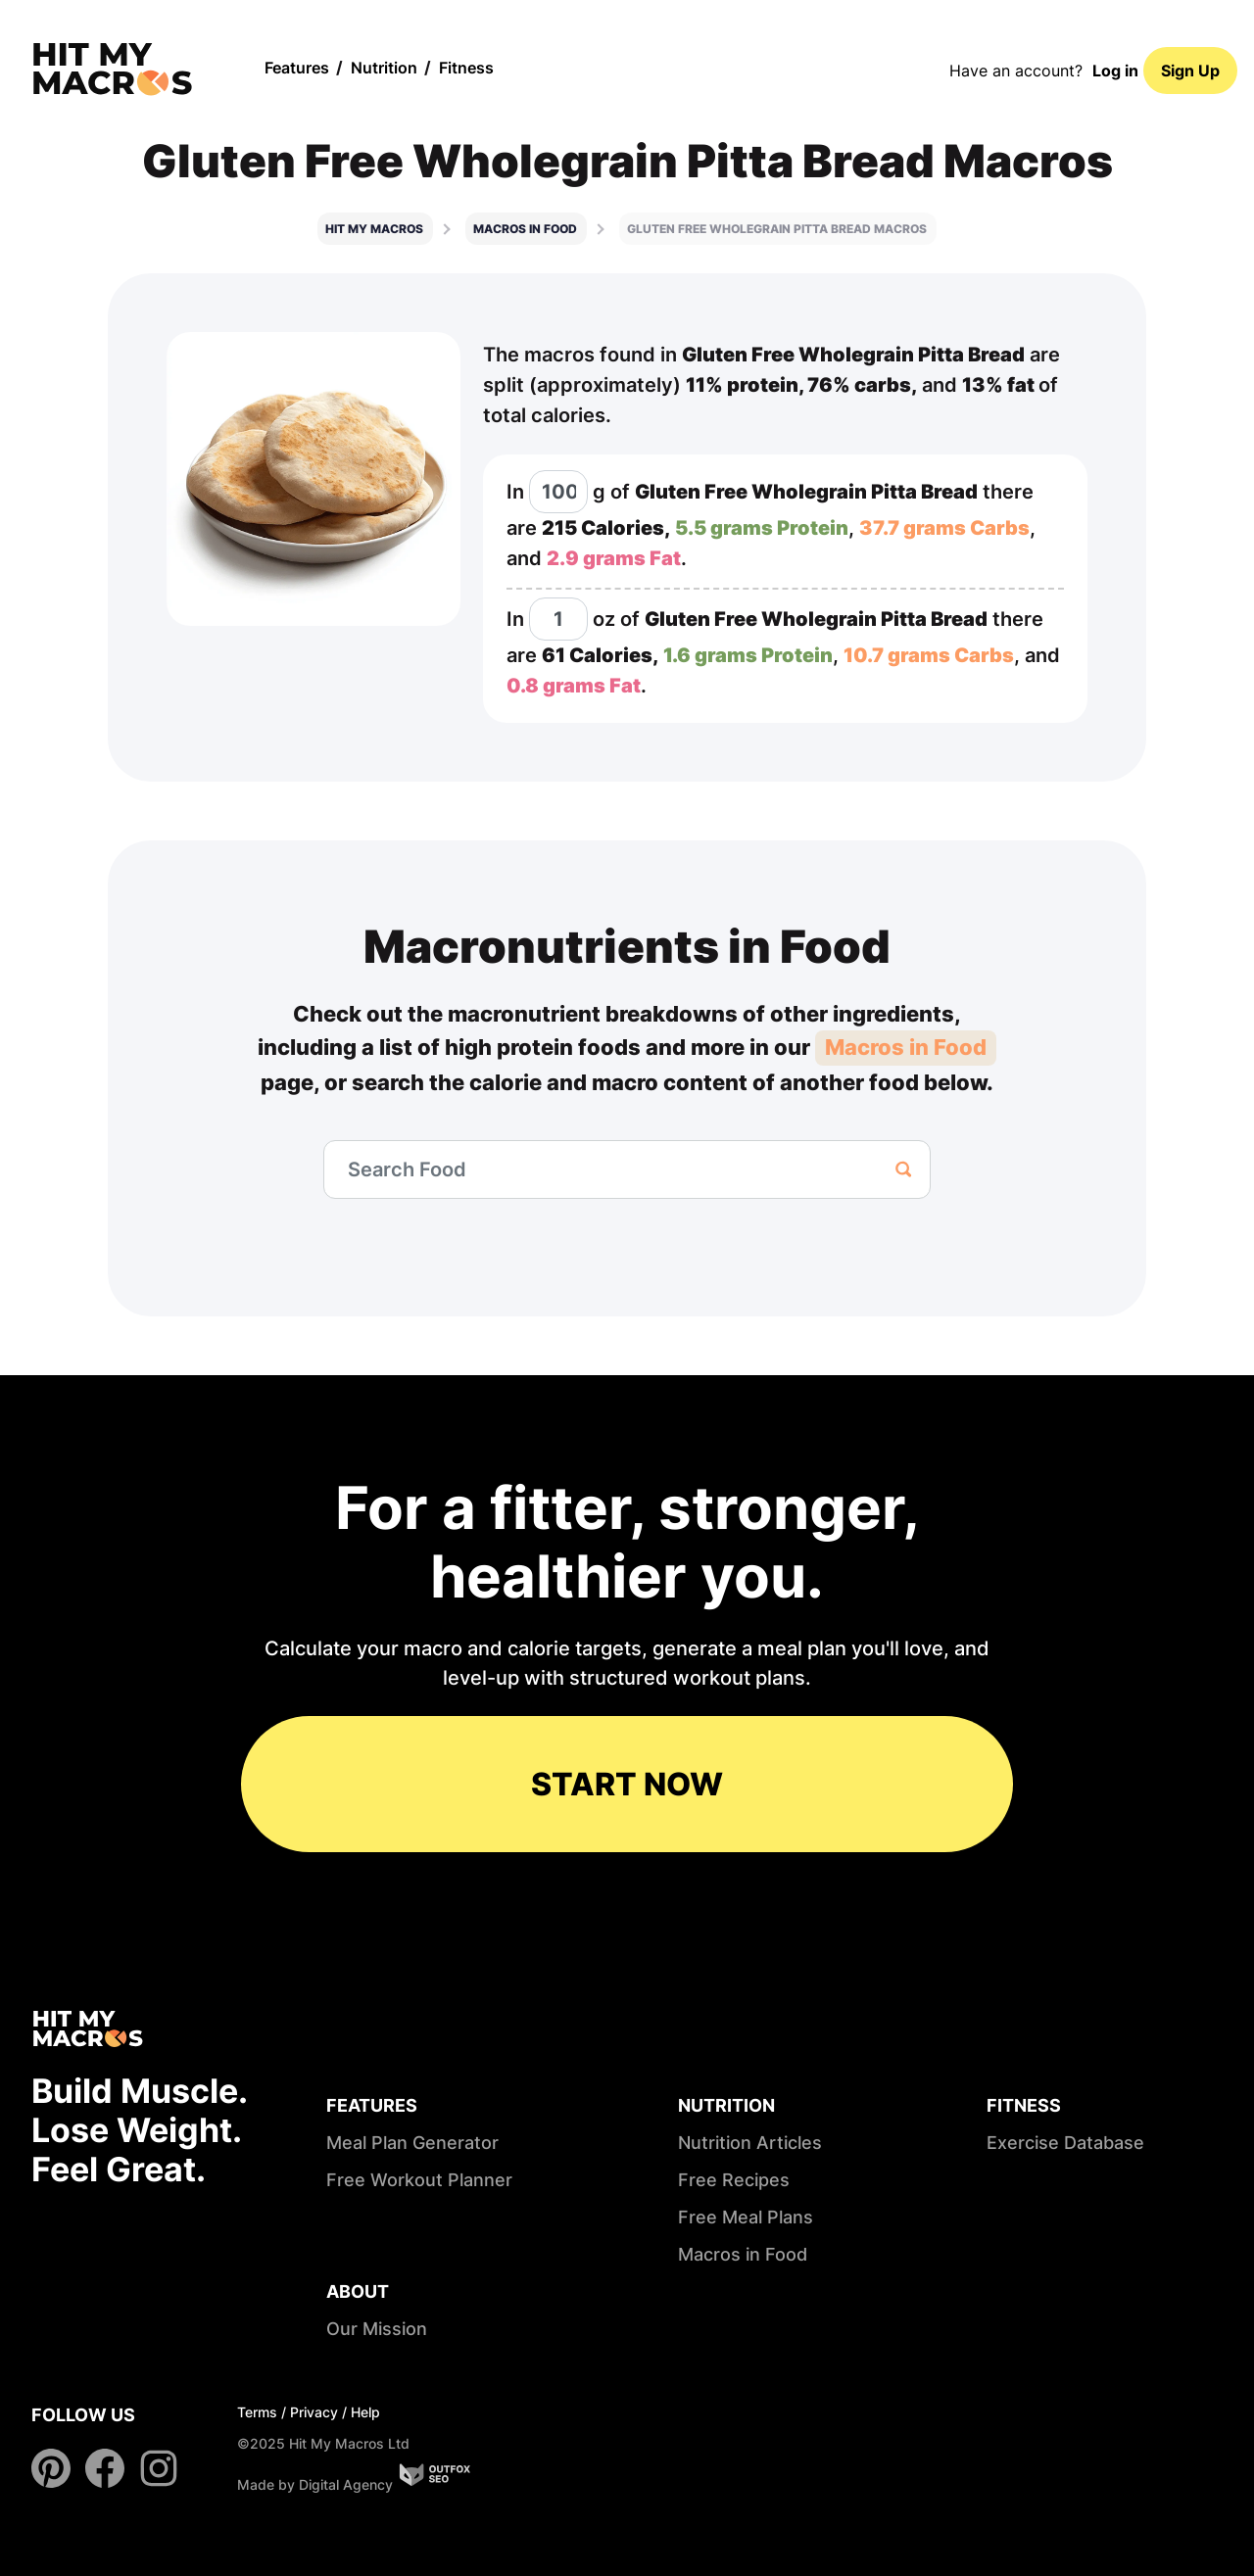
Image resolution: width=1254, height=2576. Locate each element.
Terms (257, 2412)
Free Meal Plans (745, 2217)
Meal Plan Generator (412, 2142)
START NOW (627, 1784)
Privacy (314, 2412)
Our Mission (376, 2328)
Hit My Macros (374, 228)
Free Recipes (734, 2180)
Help (365, 2412)
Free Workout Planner (419, 2180)
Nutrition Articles (750, 2142)
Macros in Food (906, 1047)
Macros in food (525, 228)
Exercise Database (1065, 2142)
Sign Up (1190, 70)
